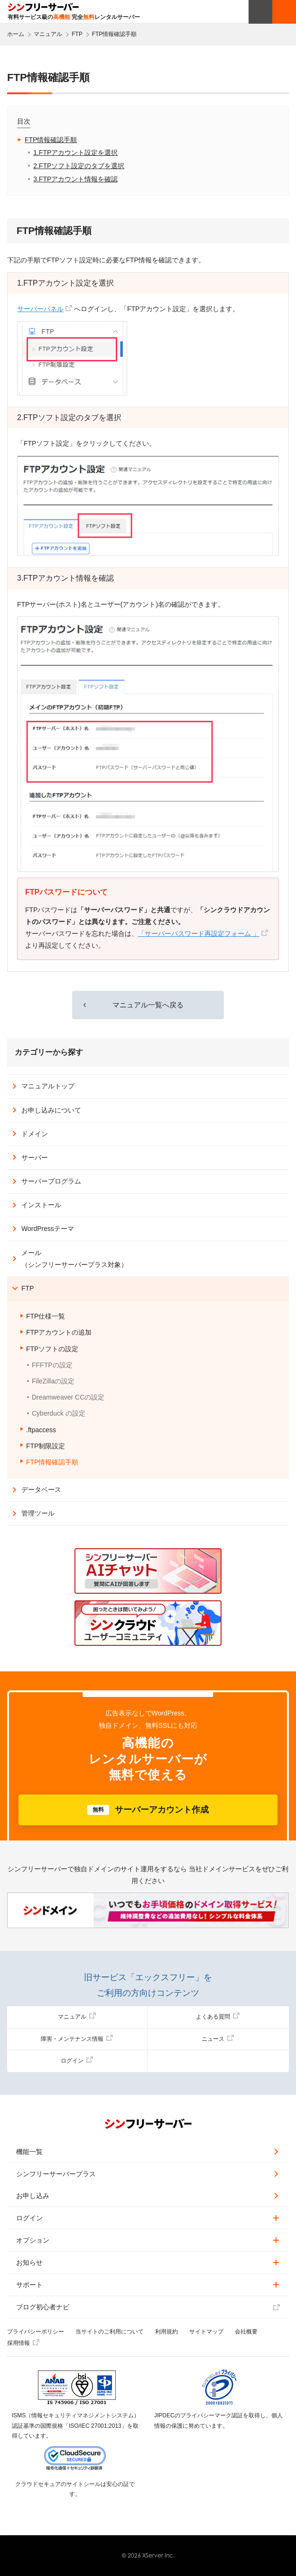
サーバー (34, 1157)
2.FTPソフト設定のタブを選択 (78, 166)
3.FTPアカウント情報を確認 (75, 179)
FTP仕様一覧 (45, 1316)
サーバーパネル (40, 309)
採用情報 (23, 2343)
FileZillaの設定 (53, 1381)
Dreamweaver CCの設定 (68, 1397)
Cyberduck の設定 (58, 1413)
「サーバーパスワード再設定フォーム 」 (198, 933)
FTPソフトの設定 (52, 1349)
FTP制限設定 (45, 1446)
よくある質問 (218, 2016)
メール (74, 1258)
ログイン (77, 2060)
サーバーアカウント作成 (148, 1810)
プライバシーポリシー (35, 2331)
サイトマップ (206, 2331)
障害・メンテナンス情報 (77, 2039)
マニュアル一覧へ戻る (148, 1005)
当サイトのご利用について (109, 2331)
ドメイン (34, 1134)
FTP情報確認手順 (51, 140)
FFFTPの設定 (52, 1365)
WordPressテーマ (47, 1228)
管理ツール (38, 1513)
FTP (27, 1288)
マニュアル (77, 2016)
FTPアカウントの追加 (59, 1332)
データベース (41, 1489)
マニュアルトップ (47, 1086)
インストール (41, 1205)
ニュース (218, 2039)
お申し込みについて (51, 1110)
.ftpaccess (41, 1430)
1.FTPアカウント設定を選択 (75, 152)
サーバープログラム (51, 1181)
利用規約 (166, 2331)
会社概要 (246, 2331)
